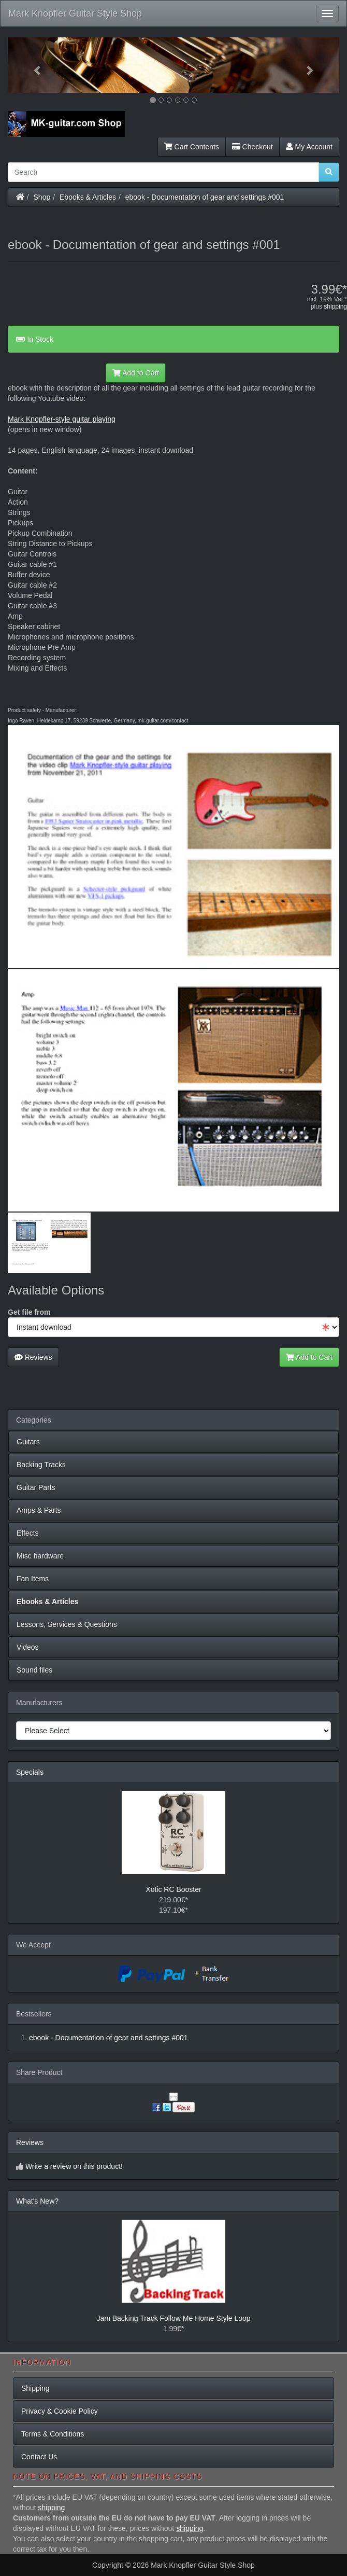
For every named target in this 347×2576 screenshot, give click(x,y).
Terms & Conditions (52, 2434)
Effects (28, 1533)
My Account (309, 147)
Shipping (35, 2388)
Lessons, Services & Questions (67, 1624)
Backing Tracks (41, 1464)
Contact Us (39, 2457)
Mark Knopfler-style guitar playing (61, 419)
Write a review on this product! (74, 2166)
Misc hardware (40, 1556)
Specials (30, 1772)
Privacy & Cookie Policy (59, 2411)
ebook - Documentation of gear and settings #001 (204, 197)
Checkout (252, 147)
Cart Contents (191, 147)
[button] (32, 65)
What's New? (37, 2201)
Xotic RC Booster (173, 1889)
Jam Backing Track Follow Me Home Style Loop (173, 2318)
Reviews (33, 1357)
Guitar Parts (36, 1487)
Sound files (34, 1670)
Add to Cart (135, 373)
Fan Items (33, 1579)
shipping (335, 306)
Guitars (28, 1442)
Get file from (29, 1312)
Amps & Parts (39, 1510)
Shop (42, 197)
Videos (28, 1647)
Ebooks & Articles (88, 197)
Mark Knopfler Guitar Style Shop (75, 13)
